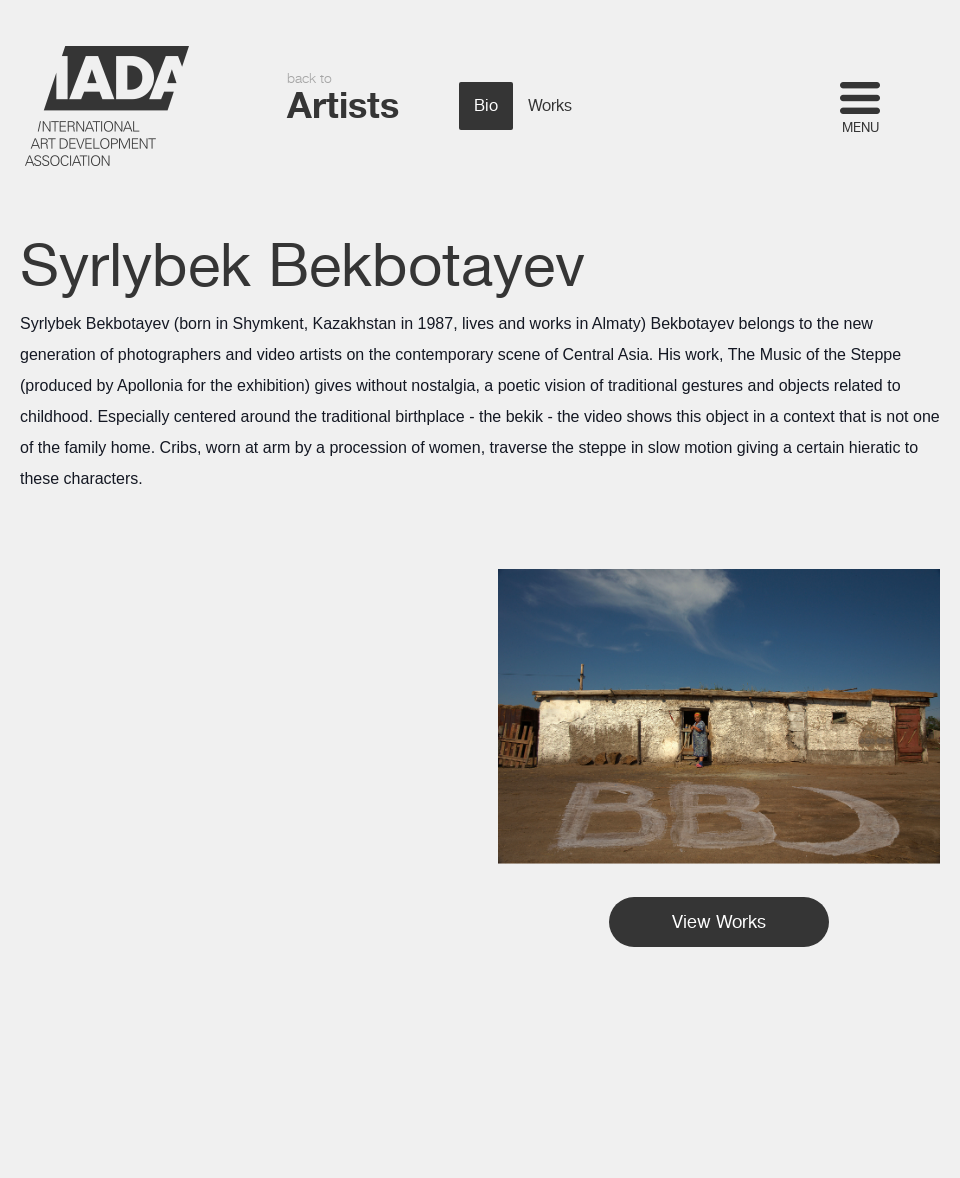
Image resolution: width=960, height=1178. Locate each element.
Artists (343, 105)
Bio (486, 106)
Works (550, 106)
